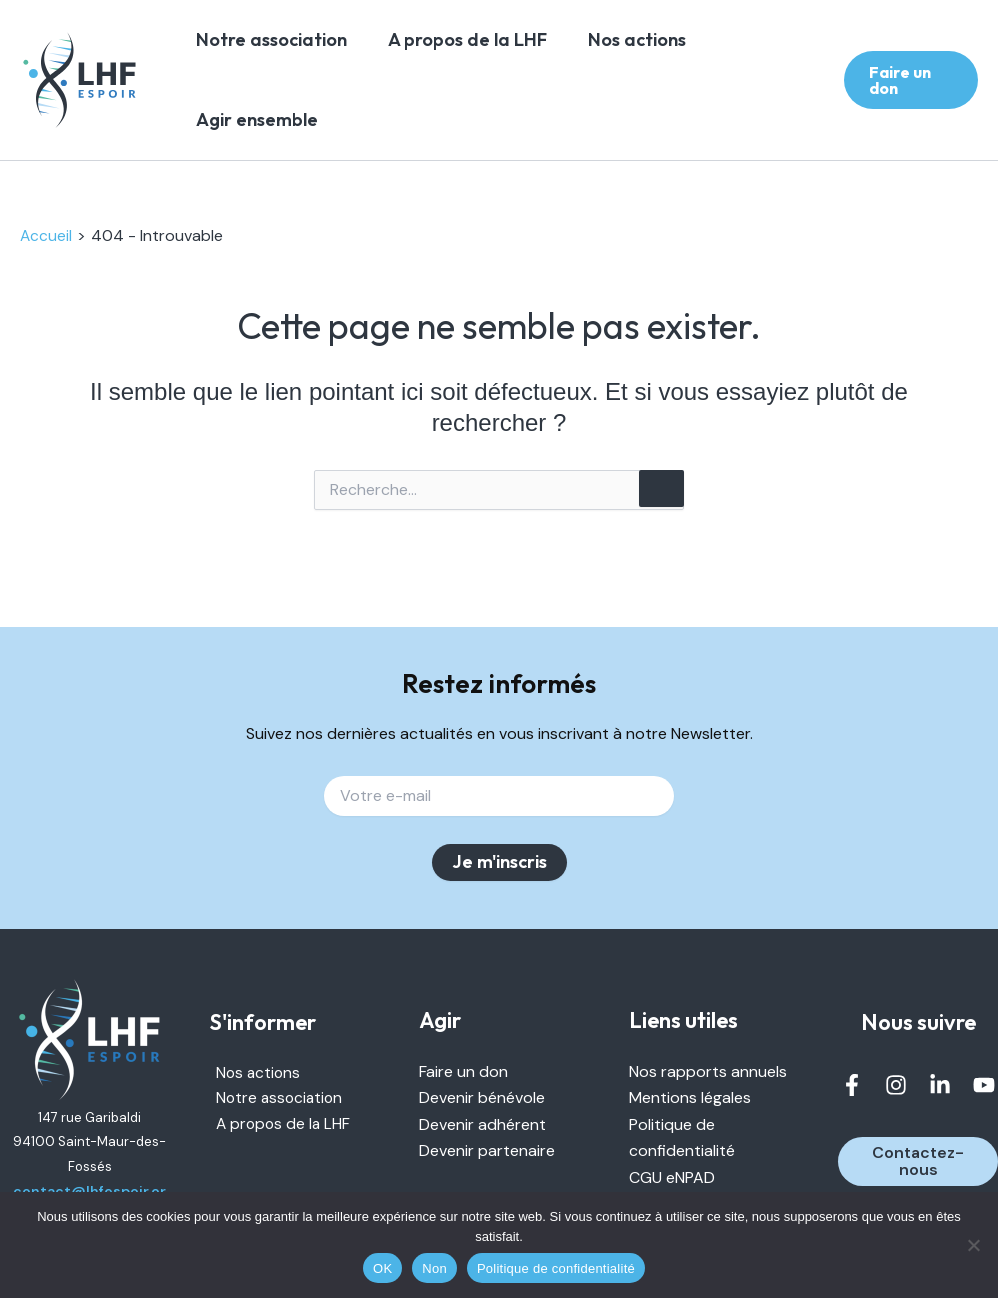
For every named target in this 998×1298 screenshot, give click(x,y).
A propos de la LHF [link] (478, 39)
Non (434, 1268)
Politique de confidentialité (556, 1268)
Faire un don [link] (463, 1070)
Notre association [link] (269, 39)
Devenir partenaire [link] (487, 1149)
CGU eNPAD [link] (672, 1176)
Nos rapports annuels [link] (708, 1070)
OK (382, 1268)
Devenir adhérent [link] (482, 1123)
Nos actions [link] (661, 39)
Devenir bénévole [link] (482, 1097)
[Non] (973, 1245)
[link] (80, 80)
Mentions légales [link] (690, 1097)
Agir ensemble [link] (255, 119)
